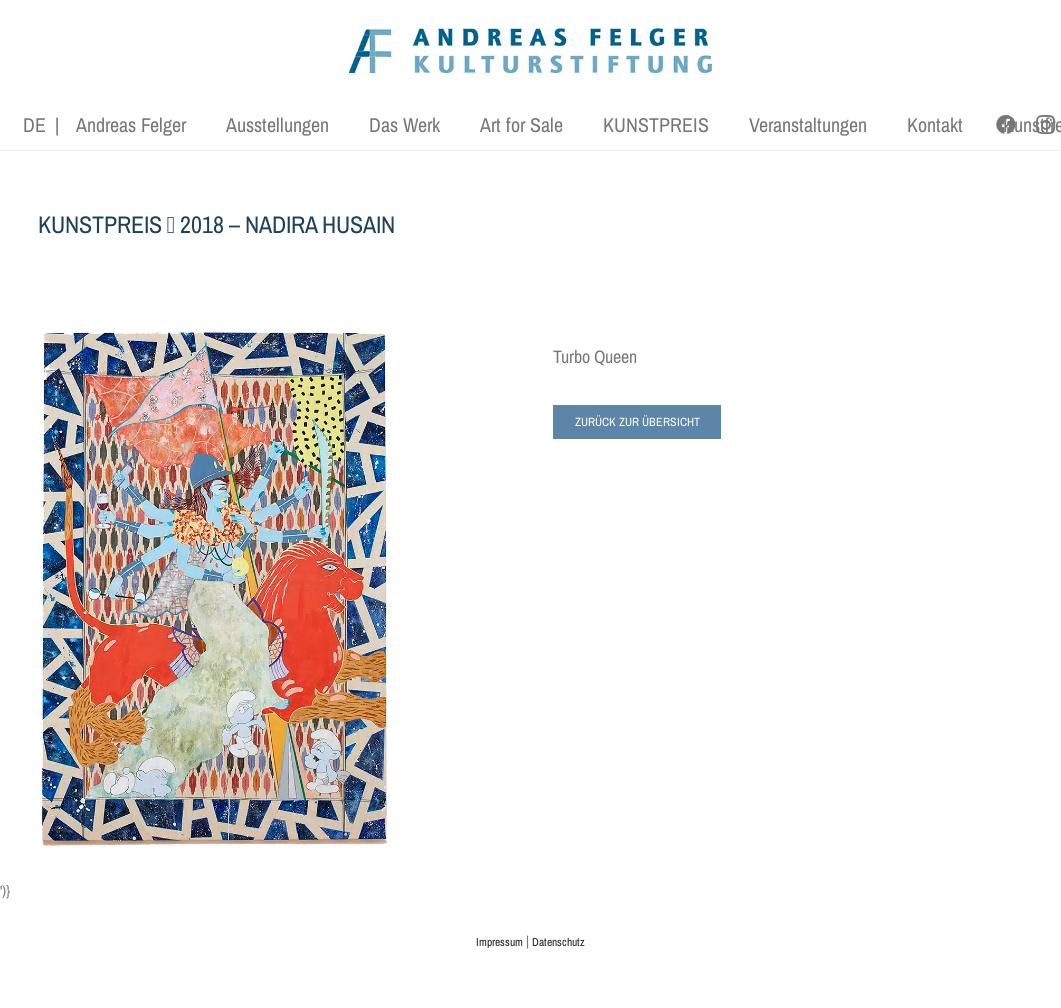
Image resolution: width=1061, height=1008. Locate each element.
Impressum (499, 942)
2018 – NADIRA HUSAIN (287, 224)
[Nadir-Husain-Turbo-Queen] (214, 588)
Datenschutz (558, 942)
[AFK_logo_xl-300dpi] (531, 50)
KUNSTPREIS (100, 224)
